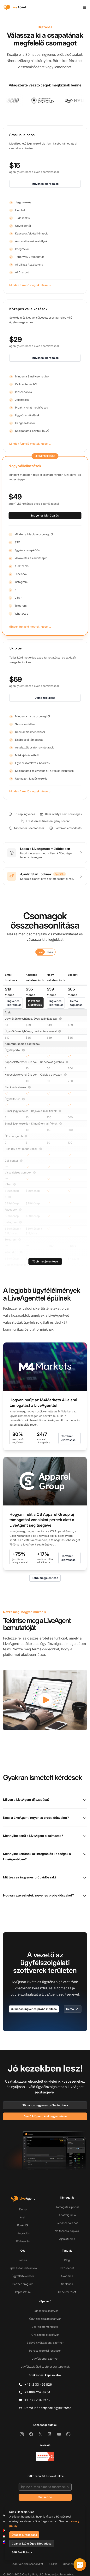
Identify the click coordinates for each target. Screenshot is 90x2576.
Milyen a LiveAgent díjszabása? (45, 1800)
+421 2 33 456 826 (38, 2384)
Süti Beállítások (22, 2552)
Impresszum (23, 2292)
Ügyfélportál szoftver (45, 2358)
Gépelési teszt (67, 2292)
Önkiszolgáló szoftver (45, 2334)
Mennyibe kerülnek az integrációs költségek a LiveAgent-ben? (45, 1856)
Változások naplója (67, 2231)
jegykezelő (34, 143)
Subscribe (45, 2497)
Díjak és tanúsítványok (23, 2268)
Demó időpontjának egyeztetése (45, 2116)
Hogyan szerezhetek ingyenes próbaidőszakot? (45, 1895)
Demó (72, 2009)
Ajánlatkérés (67, 2239)
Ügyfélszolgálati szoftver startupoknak (45, 2366)
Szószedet (67, 2268)
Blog (67, 2260)
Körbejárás (23, 2241)
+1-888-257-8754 (37, 2392)
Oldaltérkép (70, 2564)
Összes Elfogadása (24, 2534)
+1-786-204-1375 (37, 2400)
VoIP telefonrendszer (45, 2326)
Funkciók (23, 2225)
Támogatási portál (67, 2207)
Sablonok (67, 2284)
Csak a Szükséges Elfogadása (31, 2543)
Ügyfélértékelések (22, 2276)
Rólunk (23, 2260)
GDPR (53, 2564)
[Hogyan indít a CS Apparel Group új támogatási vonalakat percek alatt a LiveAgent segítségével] (45, 1513)
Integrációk (23, 2233)
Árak (23, 2217)
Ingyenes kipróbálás (45, 183)
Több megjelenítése (45, 1577)
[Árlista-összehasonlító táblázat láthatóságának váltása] (45, 1261)
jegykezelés (20, 1110)
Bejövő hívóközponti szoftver (45, 2342)
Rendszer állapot (67, 2223)
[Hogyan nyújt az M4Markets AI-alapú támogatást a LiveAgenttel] (45, 1396)
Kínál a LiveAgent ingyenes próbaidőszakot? (45, 1818)
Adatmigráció (67, 2215)
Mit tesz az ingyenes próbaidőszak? (45, 1877)
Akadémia (67, 2276)
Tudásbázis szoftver (45, 2310)
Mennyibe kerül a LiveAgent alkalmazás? (45, 1836)
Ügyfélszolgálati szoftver (45, 2318)
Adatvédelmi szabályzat (27, 2564)
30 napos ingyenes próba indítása (34, 2009)
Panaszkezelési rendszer (45, 2350)
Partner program (22, 2284)
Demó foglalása (45, 697)
